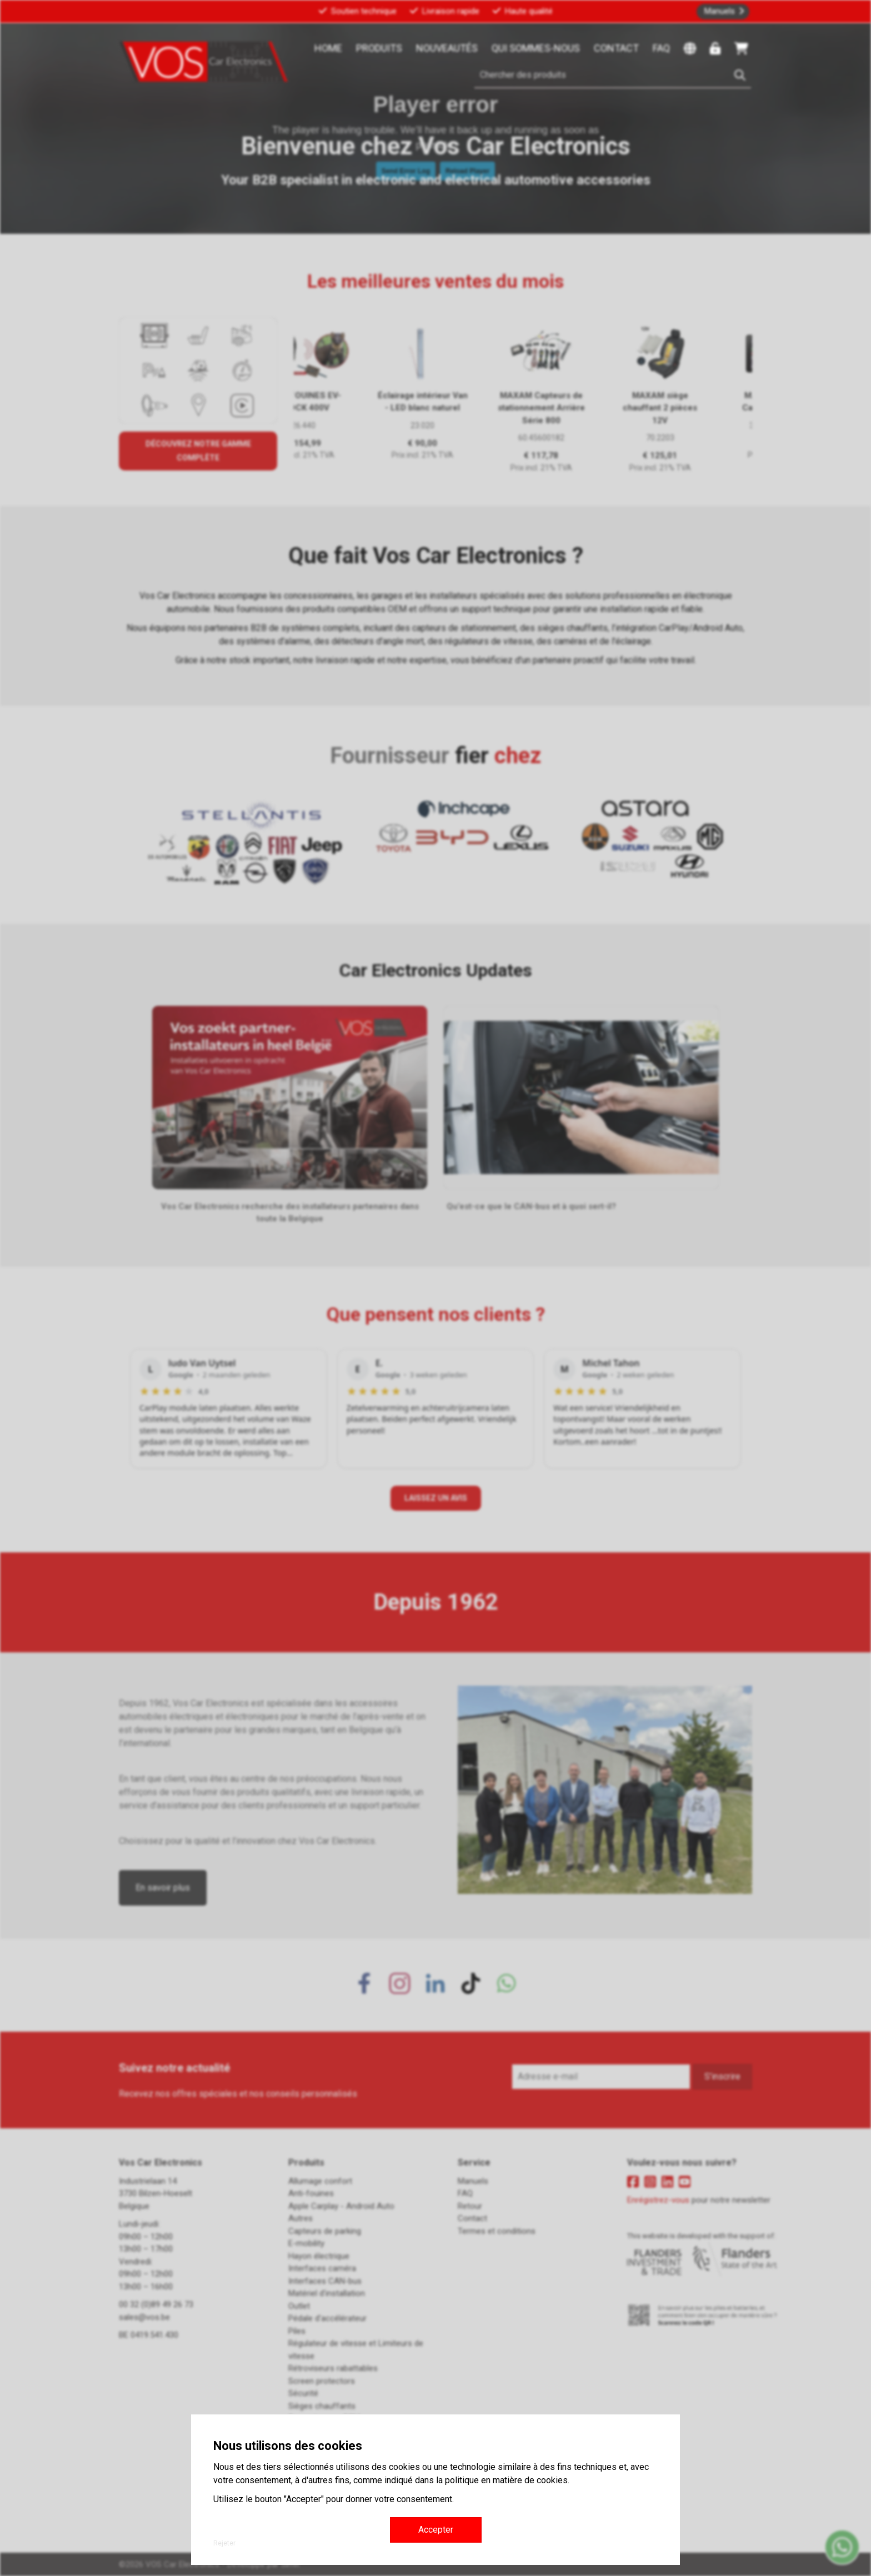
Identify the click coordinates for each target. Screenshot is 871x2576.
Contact (616, 48)
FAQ (661, 48)
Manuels (719, 11)
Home (328, 48)
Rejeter (224, 2543)
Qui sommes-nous (536, 48)
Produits (379, 48)
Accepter (435, 2529)
